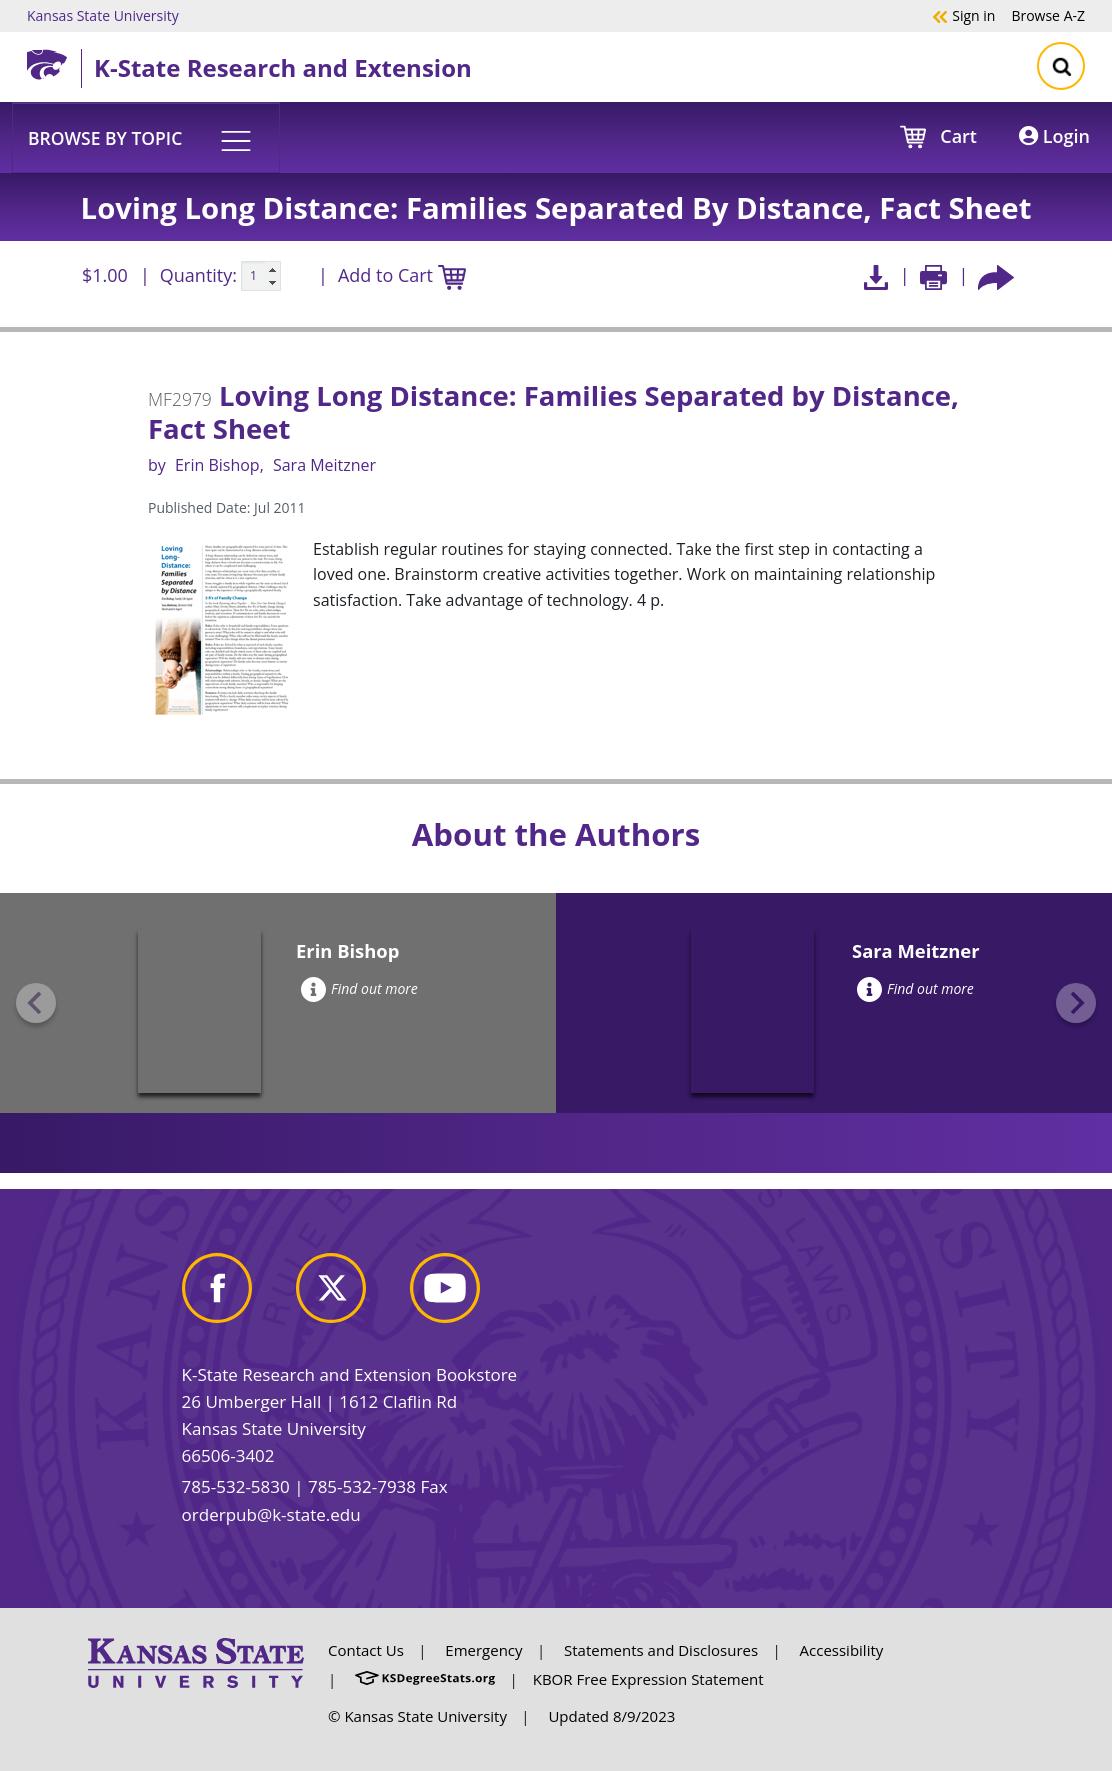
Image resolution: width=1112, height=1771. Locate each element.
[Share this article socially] (996, 275)
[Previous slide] (36, 1003)
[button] (146, 137)
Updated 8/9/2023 (611, 1716)
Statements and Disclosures (661, 1650)
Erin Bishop (217, 465)
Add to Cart (402, 276)
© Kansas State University (417, 1716)
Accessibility (842, 1650)
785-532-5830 (236, 1486)
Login (1054, 136)
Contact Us (366, 1650)
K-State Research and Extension (283, 67)
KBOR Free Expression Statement (648, 1679)
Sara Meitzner (324, 465)
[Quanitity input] (261, 276)
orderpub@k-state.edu (271, 1514)
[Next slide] (1076, 1003)
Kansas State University (103, 15)
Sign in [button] (963, 15)
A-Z (1048, 15)
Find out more (359, 988)
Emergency (483, 1650)
